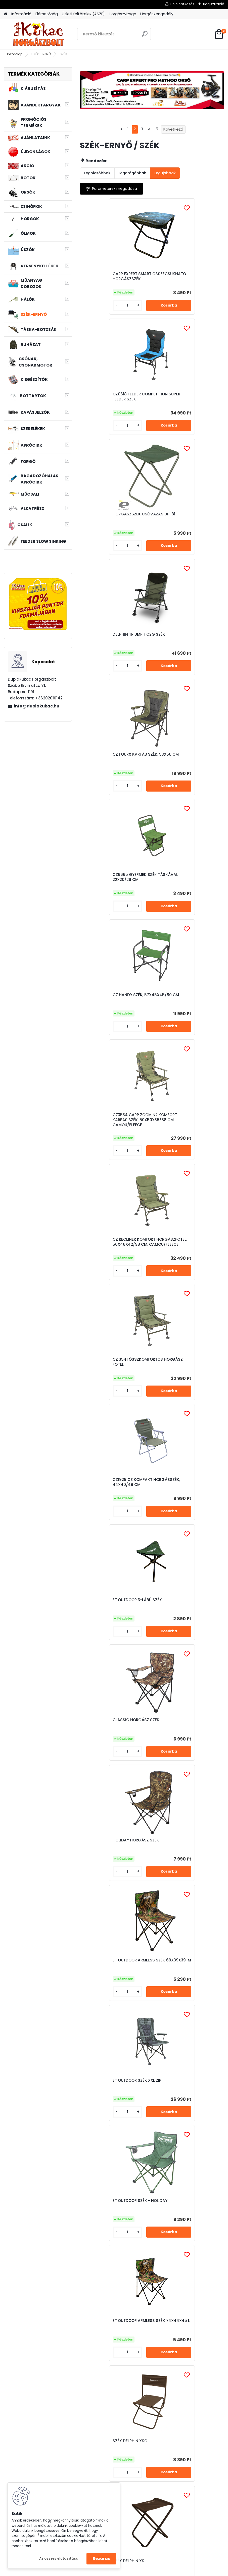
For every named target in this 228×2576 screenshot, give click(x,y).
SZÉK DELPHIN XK (173, 1372)
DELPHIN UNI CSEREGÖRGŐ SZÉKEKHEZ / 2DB (182, 1980)
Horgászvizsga (122, 14)
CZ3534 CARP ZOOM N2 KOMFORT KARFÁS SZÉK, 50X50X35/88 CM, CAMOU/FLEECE (180, 646)
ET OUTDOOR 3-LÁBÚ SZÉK (182, 892)
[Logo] (38, 34)
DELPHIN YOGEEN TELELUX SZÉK (186, 1858)
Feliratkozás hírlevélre (58, 2241)
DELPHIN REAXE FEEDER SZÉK (111, 1858)
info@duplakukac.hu (36, 706)
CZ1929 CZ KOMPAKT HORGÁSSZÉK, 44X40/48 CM (113, 895)
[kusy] (96, 309)
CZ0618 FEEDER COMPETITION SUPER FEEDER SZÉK (184, 278)
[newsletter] (204, 2255)
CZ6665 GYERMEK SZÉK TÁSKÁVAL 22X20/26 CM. (181, 521)
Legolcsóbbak (97, 172)
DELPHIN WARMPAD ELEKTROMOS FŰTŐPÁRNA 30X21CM (181, 1738)
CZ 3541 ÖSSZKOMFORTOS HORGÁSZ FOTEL (182, 772)
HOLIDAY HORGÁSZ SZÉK (180, 1012)
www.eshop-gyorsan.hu (125, 2570)
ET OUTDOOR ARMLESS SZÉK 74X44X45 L (183, 1255)
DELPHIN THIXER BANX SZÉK (182, 1493)
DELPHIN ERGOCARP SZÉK (109, 1493)
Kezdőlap (15, 54)
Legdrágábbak (132, 172)
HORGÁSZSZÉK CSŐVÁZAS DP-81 (114, 401)
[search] (145, 36)
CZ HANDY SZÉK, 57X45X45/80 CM (115, 644)
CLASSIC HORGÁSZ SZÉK (108, 1012)
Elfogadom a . (163, 2267)
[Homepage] (5, 14)
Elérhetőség (46, 14)
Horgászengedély (156, 14)
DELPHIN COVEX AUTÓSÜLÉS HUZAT (111, 1980)
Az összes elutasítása (58, 2558)
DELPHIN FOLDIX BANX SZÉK (183, 1613)
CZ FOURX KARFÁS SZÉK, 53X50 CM (114, 521)
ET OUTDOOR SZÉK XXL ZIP (181, 1132)
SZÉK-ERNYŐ (41, 54)
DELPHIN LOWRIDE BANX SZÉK (112, 1735)
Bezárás (101, 2558)
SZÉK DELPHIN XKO (102, 1372)
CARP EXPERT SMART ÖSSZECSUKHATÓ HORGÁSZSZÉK (104, 278)
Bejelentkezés (182, 4)
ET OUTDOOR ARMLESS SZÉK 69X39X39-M (111, 1135)
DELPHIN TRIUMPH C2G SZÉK (183, 398)
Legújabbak (165, 172)
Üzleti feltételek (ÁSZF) (83, 14)
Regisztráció (213, 4)
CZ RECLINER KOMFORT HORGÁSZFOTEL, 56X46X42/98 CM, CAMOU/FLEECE (115, 773)
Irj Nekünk (33, 2434)
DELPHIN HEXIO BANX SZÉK (110, 1613)
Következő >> (165, 2034)
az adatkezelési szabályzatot (148, 2267)
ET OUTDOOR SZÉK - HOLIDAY (112, 1252)
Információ (21, 14)
